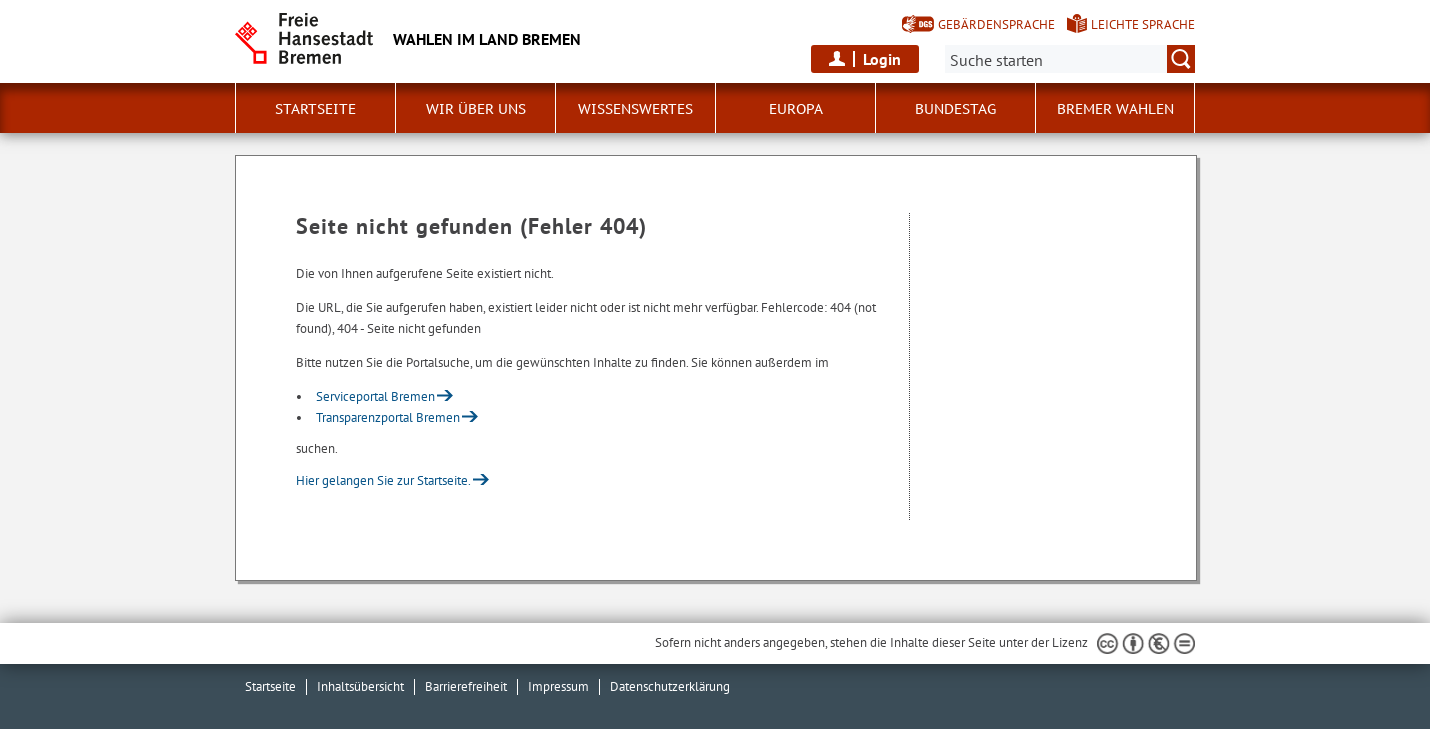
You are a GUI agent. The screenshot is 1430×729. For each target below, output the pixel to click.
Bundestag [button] (955, 109)
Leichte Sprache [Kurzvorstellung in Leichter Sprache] (1143, 24)
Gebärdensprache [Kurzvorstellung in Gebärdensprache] (996, 24)
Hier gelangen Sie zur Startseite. (383, 480)
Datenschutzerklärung (670, 686)
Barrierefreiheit (466, 686)
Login (882, 59)
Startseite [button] (315, 109)
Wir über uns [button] (476, 109)
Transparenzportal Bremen (388, 417)
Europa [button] (796, 109)
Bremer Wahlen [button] (1115, 109)
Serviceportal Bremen (375, 396)
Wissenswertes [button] (635, 109)
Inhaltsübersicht (360, 686)
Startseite (270, 686)
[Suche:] (1070, 59)
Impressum (558, 686)
